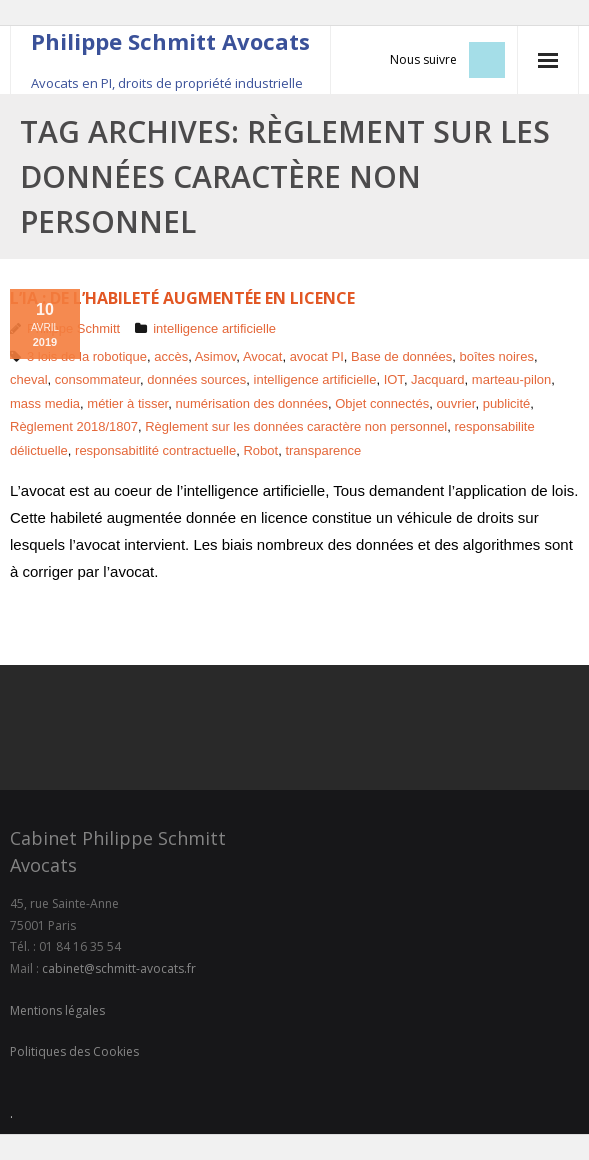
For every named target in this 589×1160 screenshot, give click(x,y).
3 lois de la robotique (87, 356)
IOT (394, 379)
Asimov (216, 356)
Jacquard (437, 379)
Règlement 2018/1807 (74, 426)
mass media (45, 403)
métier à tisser (127, 403)
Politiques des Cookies (74, 1051)
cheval (29, 379)
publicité (507, 403)
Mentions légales (57, 1010)
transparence (323, 450)
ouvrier (455, 403)
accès (171, 356)
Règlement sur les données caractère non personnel (296, 426)
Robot (260, 450)
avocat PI (317, 356)
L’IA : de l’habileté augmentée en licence (182, 298)
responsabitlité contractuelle (155, 450)
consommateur (97, 379)
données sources (196, 379)
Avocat (263, 356)
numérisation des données (251, 403)
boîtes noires (497, 356)
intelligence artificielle (214, 328)
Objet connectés (382, 403)
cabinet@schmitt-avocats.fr (119, 968)
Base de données (401, 356)
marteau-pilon (512, 379)
